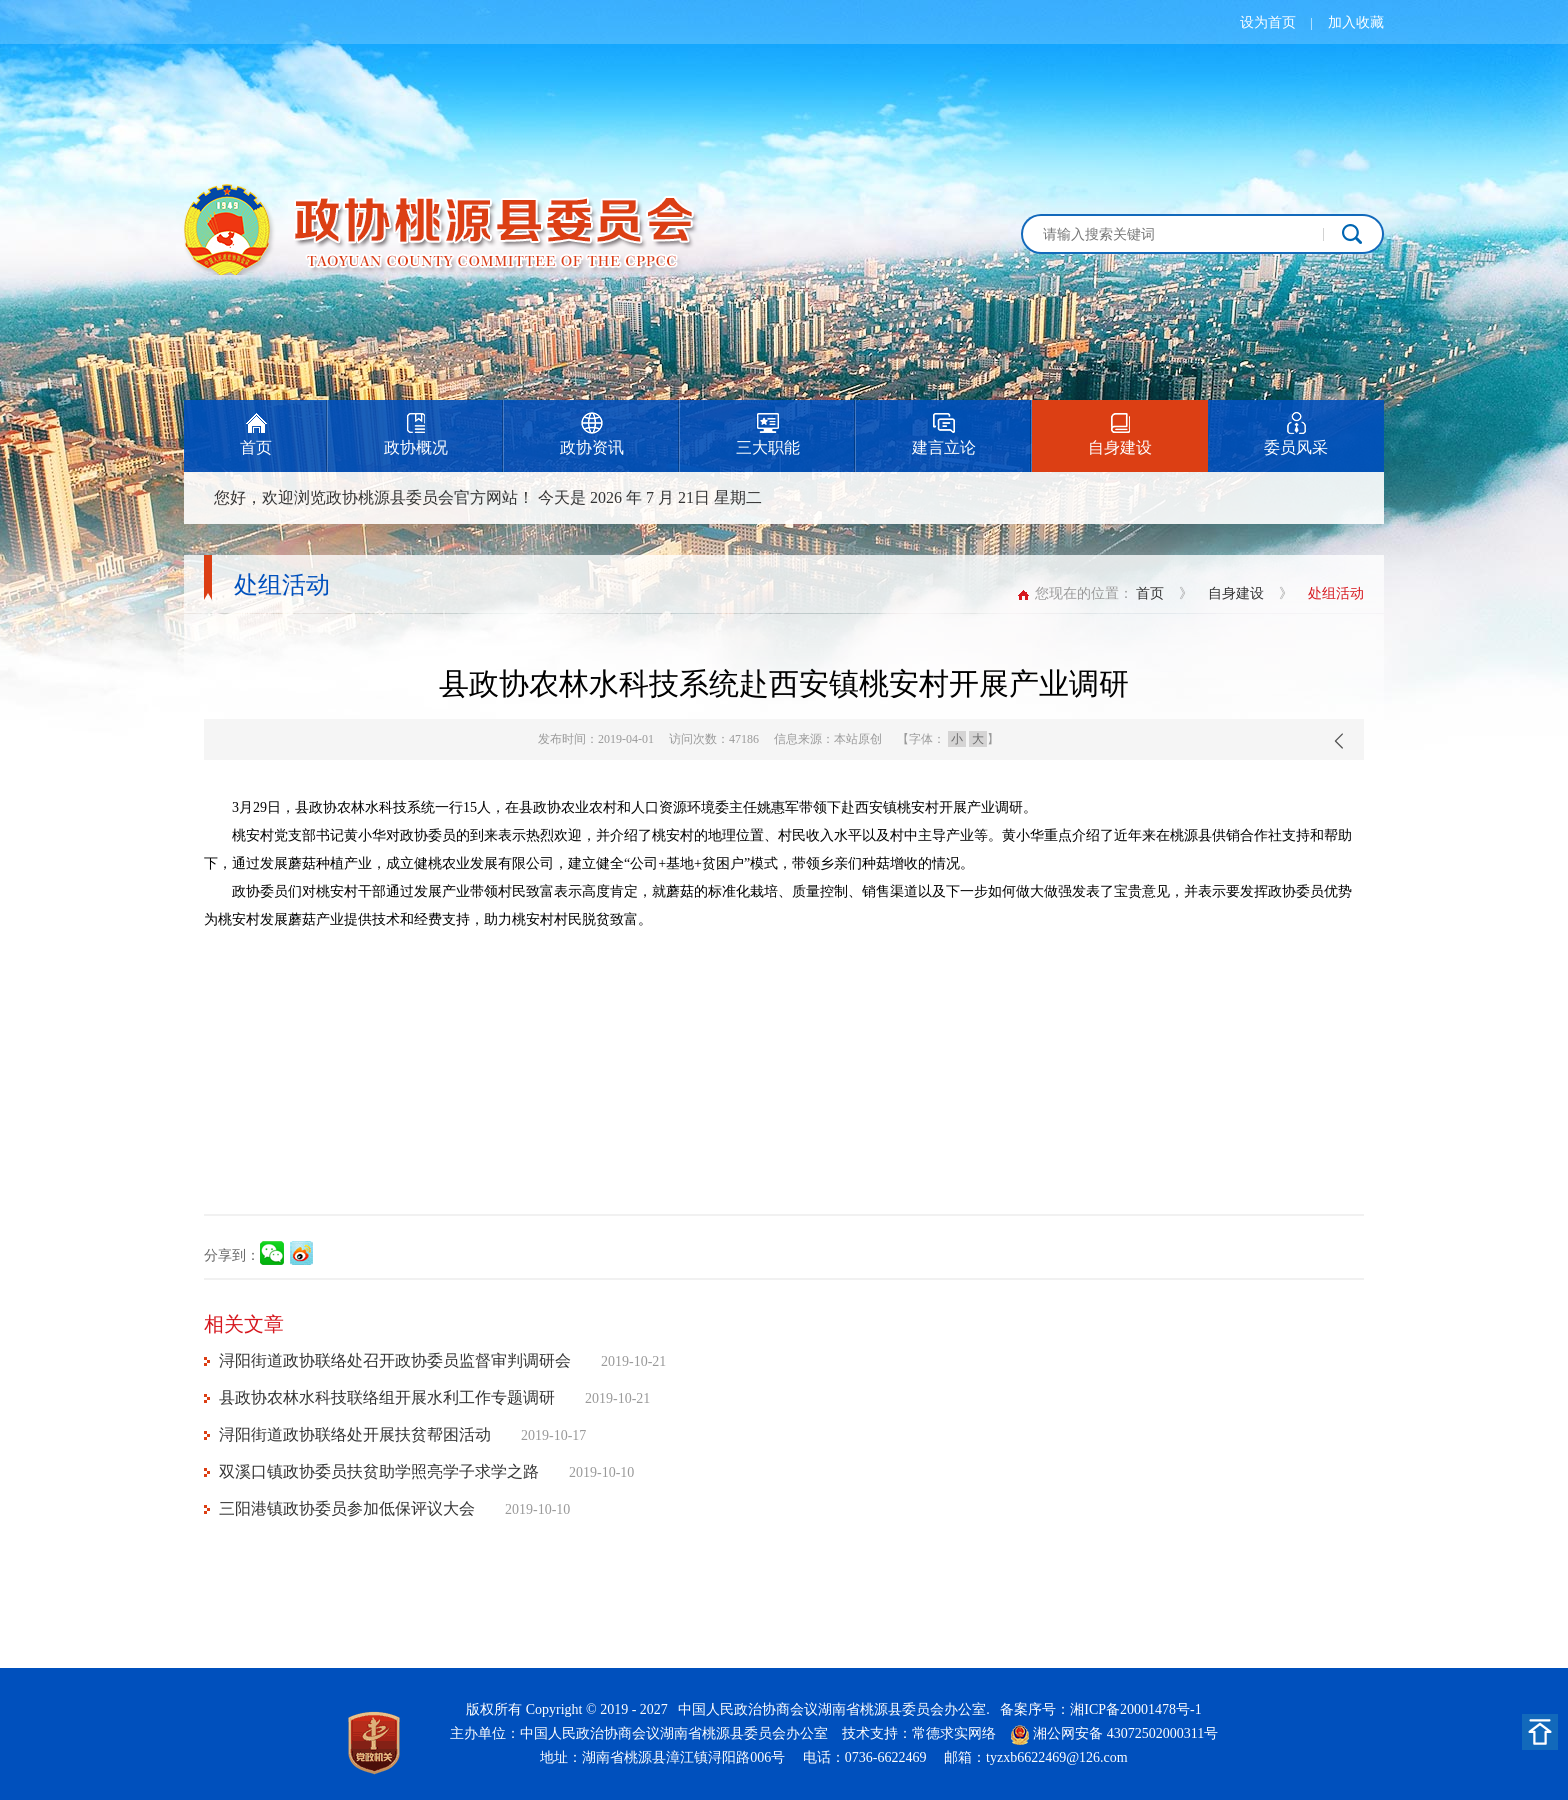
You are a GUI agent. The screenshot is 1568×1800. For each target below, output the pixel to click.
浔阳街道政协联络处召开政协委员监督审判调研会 (395, 1360)
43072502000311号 (1162, 1733)
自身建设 (1236, 593)
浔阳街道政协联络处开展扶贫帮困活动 (355, 1434)
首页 (1150, 593)
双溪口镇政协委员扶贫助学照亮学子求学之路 (379, 1471)
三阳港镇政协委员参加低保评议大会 (347, 1508)
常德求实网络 (954, 1733)
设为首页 (1268, 22)
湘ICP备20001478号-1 (1135, 1709)
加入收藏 (1356, 22)
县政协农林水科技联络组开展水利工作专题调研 (387, 1397)
